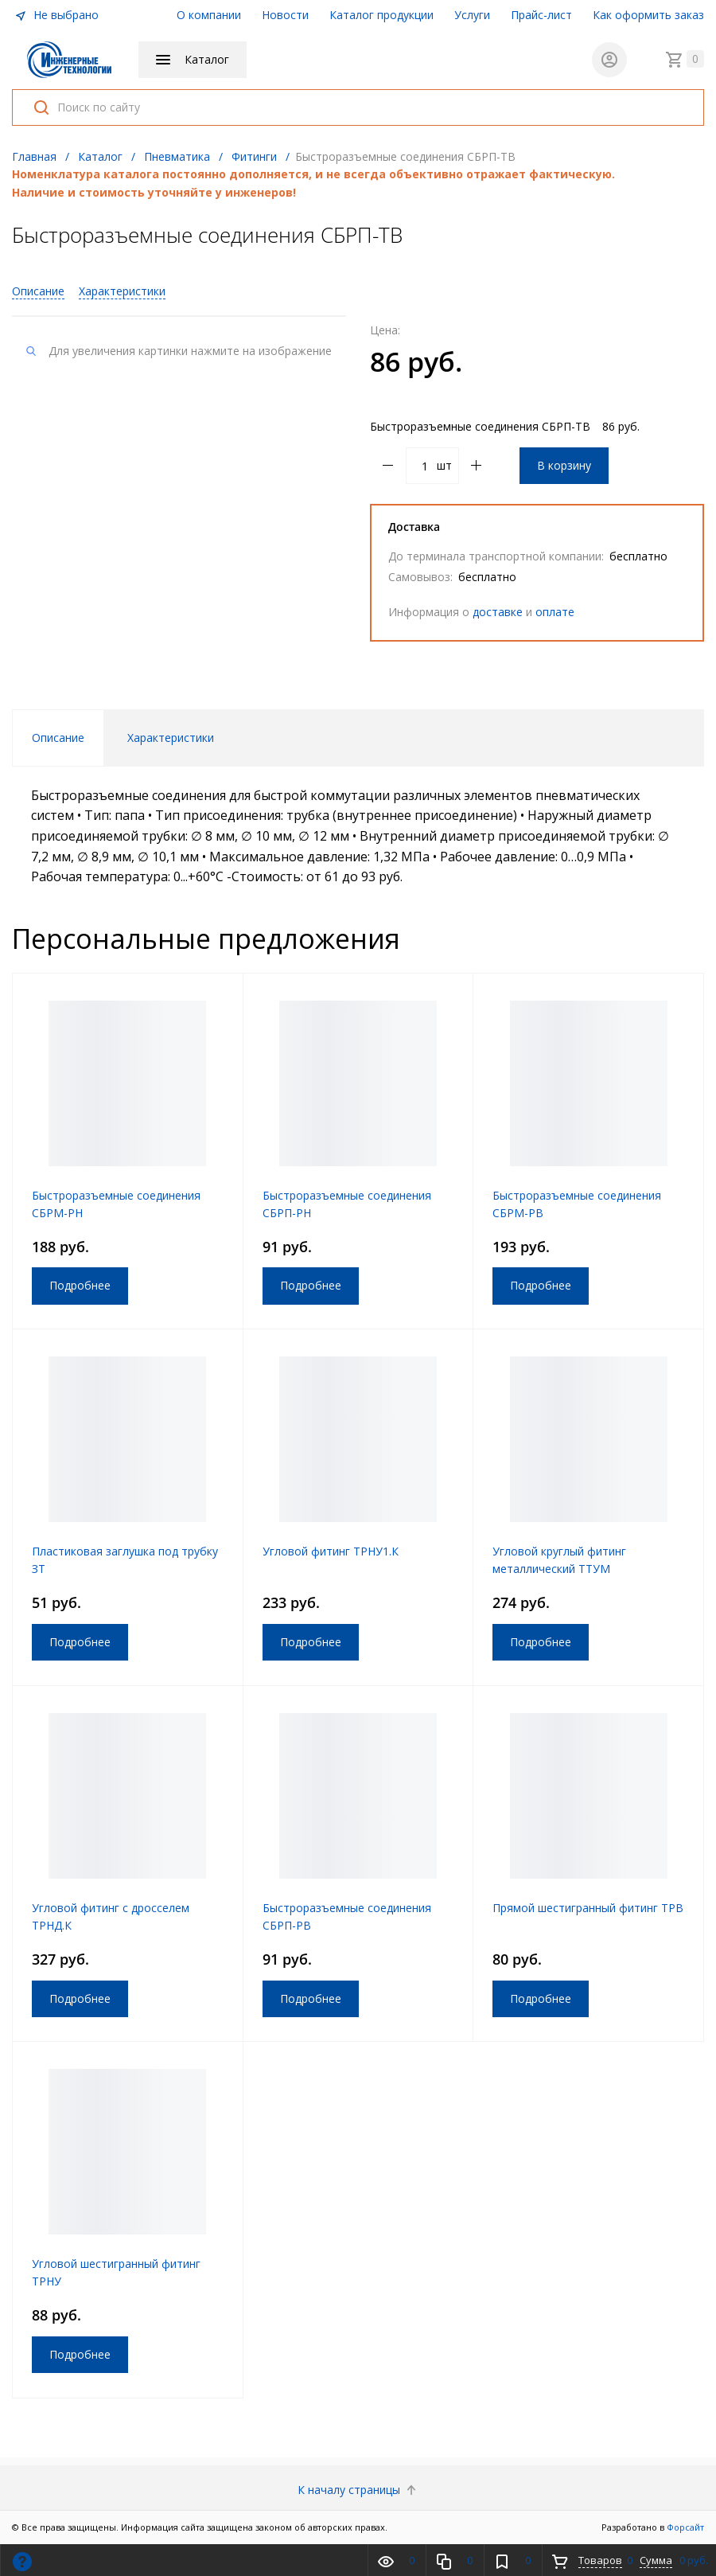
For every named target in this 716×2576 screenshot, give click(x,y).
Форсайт (685, 2527)
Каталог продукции (381, 14)
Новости (285, 14)
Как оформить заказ (648, 14)
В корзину (564, 465)
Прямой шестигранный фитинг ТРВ (587, 1907)
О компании (209, 14)
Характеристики (122, 291)
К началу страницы (358, 2489)
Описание (38, 291)
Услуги (472, 14)
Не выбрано (56, 14)
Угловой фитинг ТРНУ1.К (331, 1551)
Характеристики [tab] (170, 737)
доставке (498, 611)
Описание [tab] (58, 737)
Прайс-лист (541, 14)
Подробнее (80, 1285)
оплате (554, 611)
